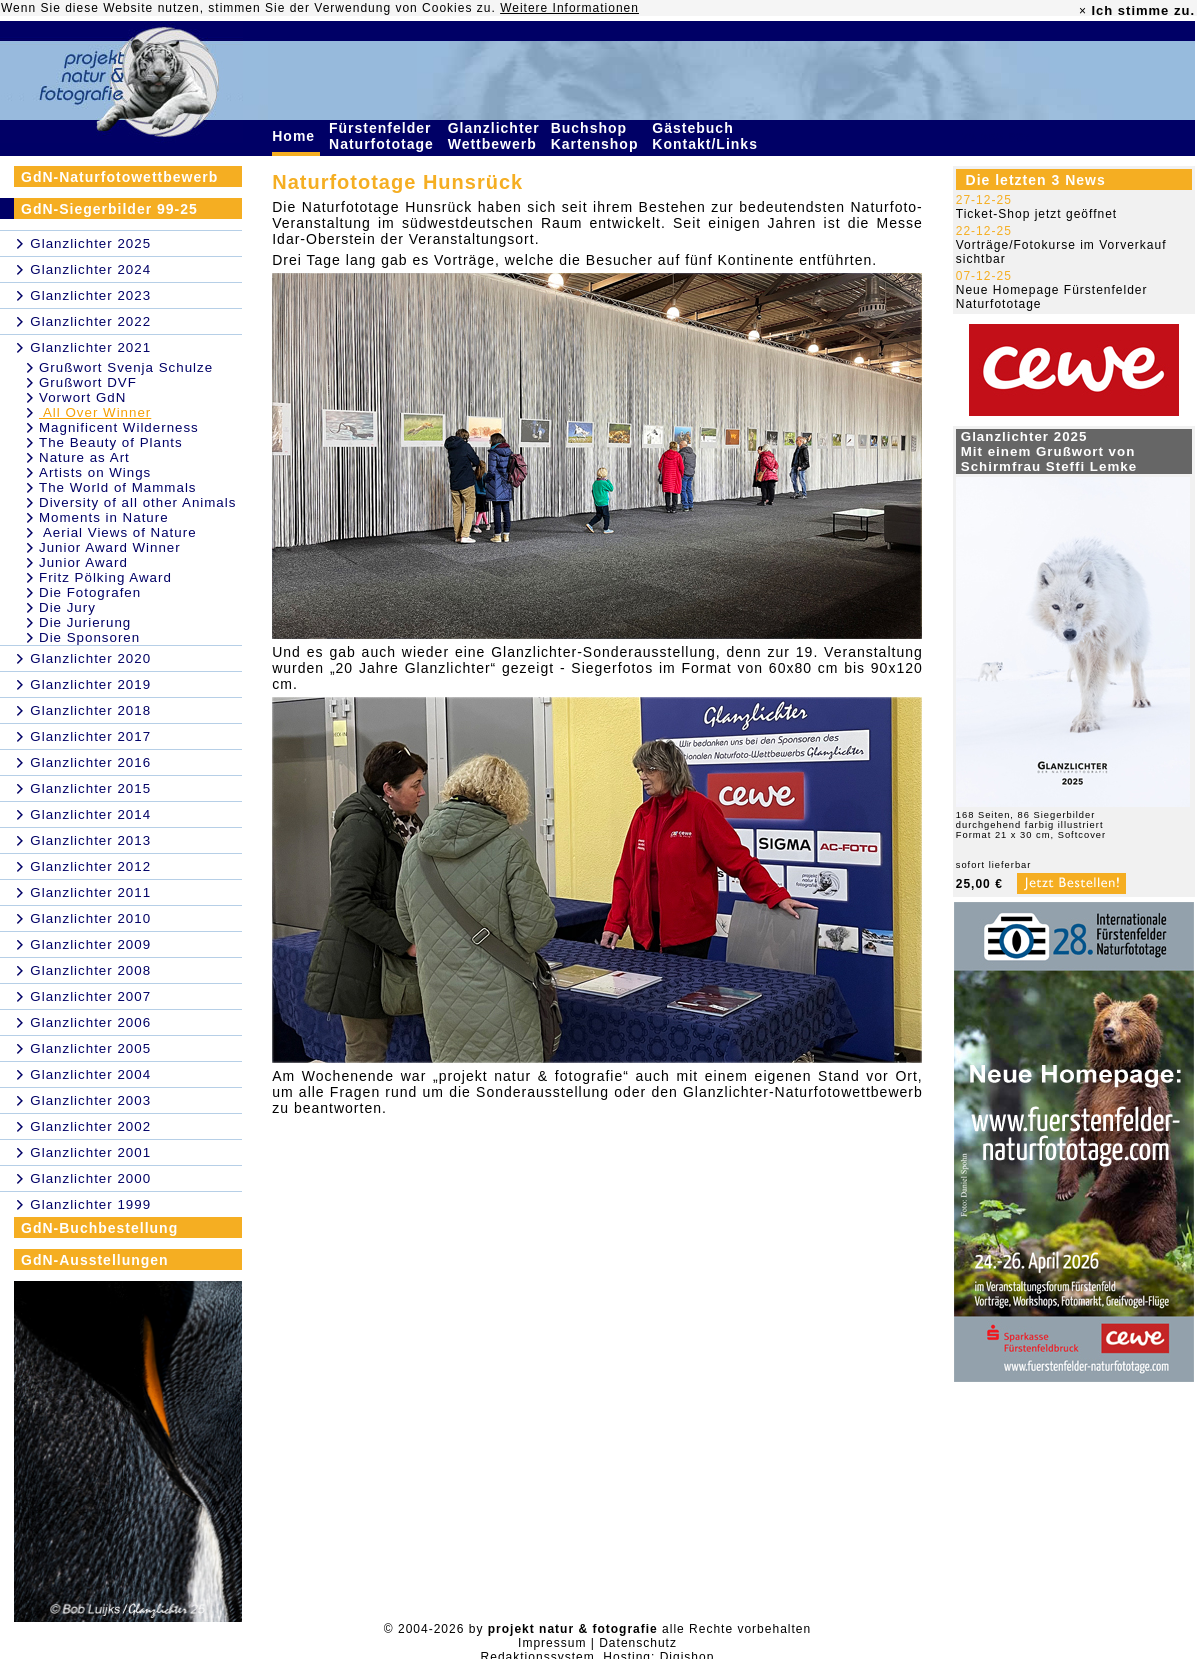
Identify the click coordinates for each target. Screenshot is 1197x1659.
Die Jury (67, 607)
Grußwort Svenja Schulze (126, 367)
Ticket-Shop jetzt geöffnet (1036, 214)
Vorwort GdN (82, 397)
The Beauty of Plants (111, 442)
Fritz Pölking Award (105, 577)
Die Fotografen (90, 592)
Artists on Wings (95, 472)
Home (296, 136)
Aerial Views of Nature (118, 532)
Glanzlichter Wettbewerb (495, 136)
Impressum (552, 1643)
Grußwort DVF (88, 382)
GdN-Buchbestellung (99, 1228)
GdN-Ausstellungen (95, 1260)
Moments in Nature (104, 517)
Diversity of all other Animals (137, 502)
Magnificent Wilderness (119, 427)
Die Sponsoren (89, 637)
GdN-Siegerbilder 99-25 (109, 209)
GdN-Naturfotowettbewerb (119, 177)
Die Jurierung (85, 622)
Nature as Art (84, 457)
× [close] (1083, 11)
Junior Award (83, 562)
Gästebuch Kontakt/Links (707, 136)
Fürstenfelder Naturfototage (384, 136)
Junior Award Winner (110, 547)
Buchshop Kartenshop (597, 136)
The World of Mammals (118, 487)
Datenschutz (638, 1643)
